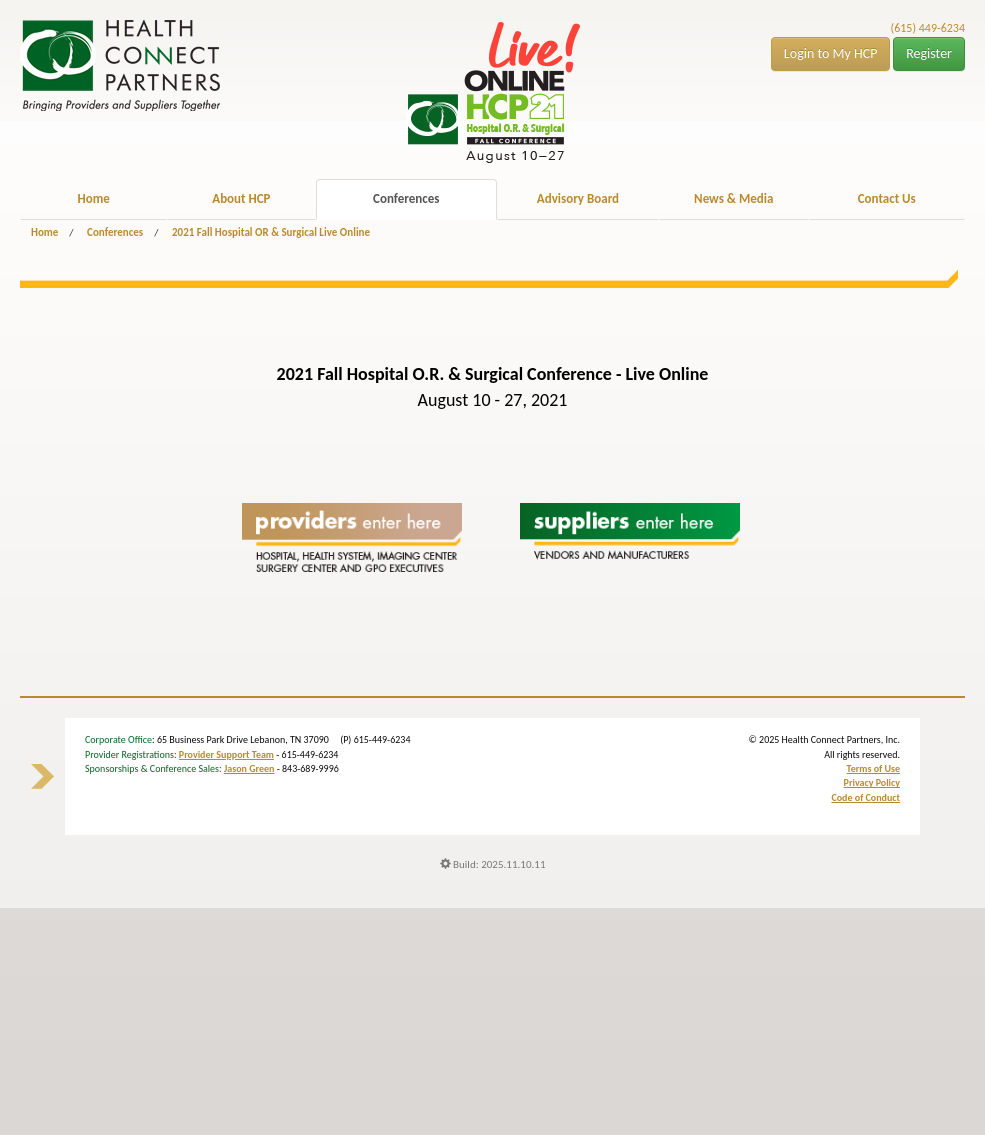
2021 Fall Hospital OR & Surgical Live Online (271, 232)
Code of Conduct (865, 797)
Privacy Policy (872, 782)
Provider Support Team (226, 754)
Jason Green (249, 768)
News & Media (733, 198)
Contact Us (887, 198)
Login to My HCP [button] (831, 53)
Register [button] (929, 53)
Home (93, 198)
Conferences (406, 198)
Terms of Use (873, 768)
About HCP (241, 198)
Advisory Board (578, 198)
